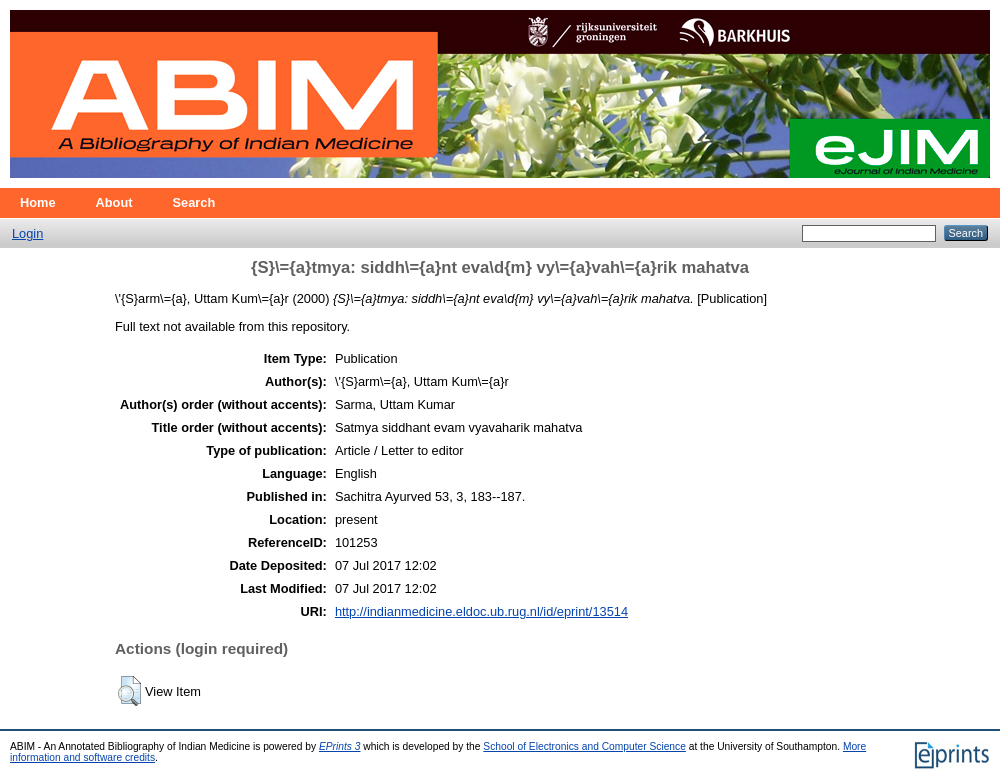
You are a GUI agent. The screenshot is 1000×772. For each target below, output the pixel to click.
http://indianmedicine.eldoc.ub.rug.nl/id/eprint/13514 (481, 611)
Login (27, 233)
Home (38, 202)
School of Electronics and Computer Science (584, 746)
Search (194, 202)
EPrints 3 (340, 746)
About (114, 202)
